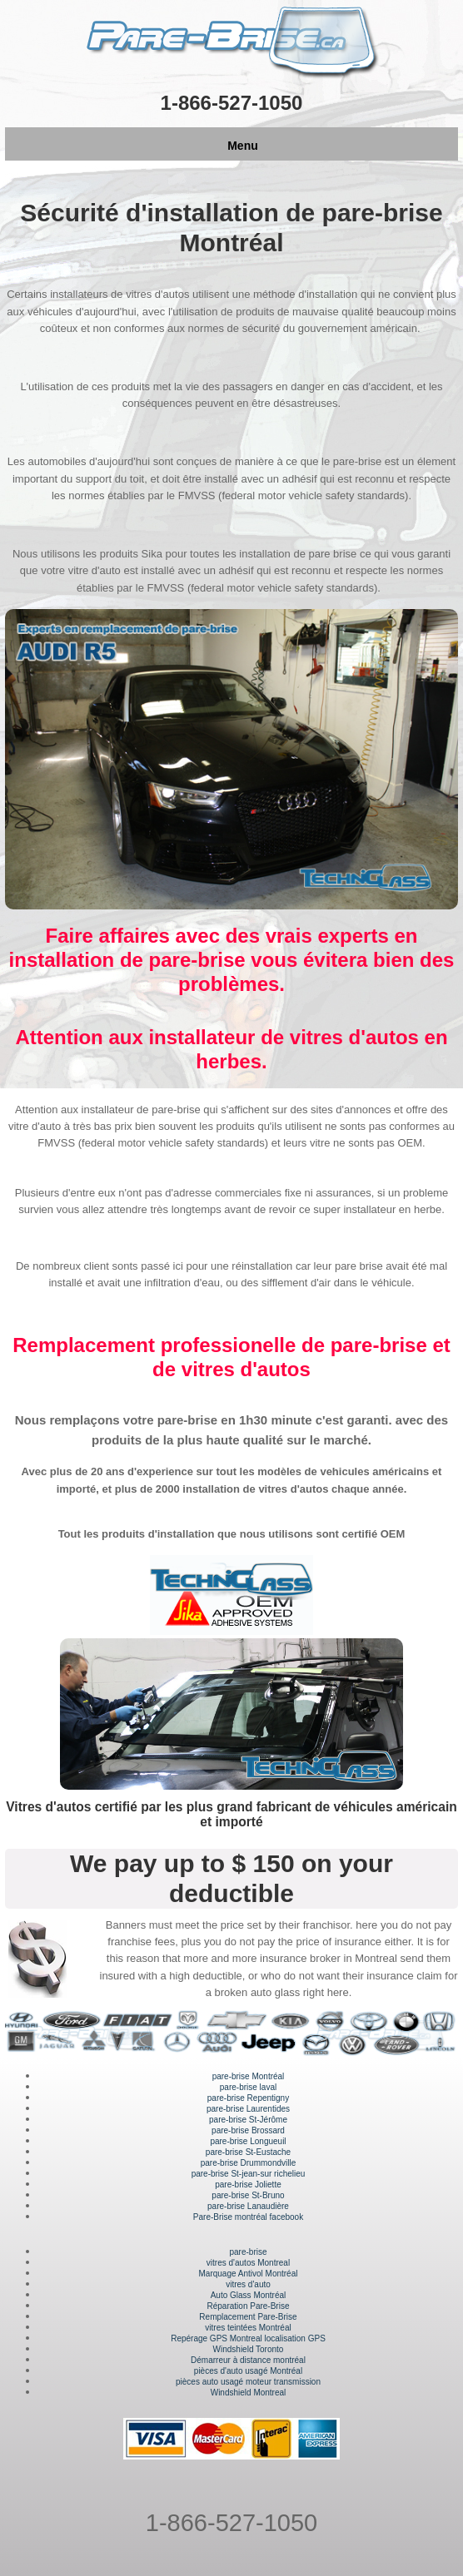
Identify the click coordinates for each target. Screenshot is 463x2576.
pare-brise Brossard (248, 2130)
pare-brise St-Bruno (248, 2195)
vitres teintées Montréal (248, 2327)
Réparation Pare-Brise (248, 2306)
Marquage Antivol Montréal (248, 2273)
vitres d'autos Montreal (248, 2262)
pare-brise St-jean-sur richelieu (249, 2173)
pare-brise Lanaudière (248, 2206)
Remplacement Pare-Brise (247, 2316)
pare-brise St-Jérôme (248, 2119)
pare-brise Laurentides (248, 2108)
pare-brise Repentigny (248, 2098)
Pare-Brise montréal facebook (248, 2217)
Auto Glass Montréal (248, 2295)
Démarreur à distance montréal (248, 2360)
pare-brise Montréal (248, 2076)
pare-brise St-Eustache (248, 2152)
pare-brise (247, 2251)
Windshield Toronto (248, 2349)
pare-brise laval (248, 2087)
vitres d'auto (248, 2284)
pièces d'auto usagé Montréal (248, 2370)
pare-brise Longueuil (248, 2141)
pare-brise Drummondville (248, 2162)
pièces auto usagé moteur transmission (248, 2381)
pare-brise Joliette (248, 2184)
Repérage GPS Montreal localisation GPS (248, 2338)
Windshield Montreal (248, 2392)
